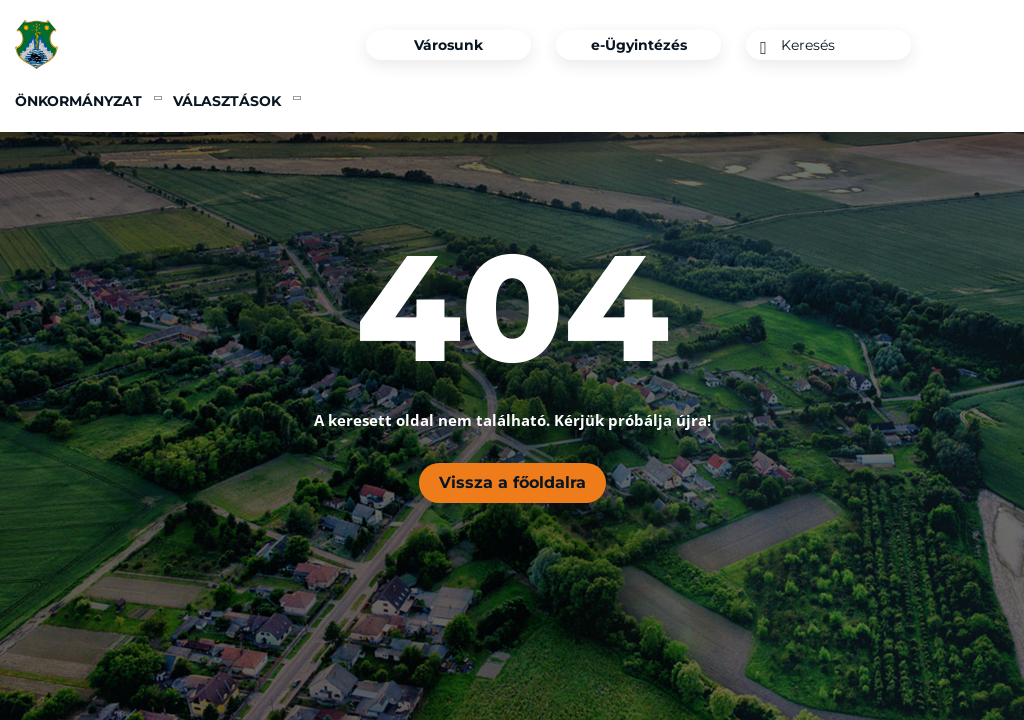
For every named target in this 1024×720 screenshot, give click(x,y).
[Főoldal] (47, 44)
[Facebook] (958, 45)
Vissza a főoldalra (512, 482)
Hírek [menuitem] (334, 101)
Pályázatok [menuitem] (532, 101)
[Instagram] (992, 45)
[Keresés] (763, 47)
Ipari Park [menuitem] (420, 101)
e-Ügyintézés (639, 45)
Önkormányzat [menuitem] (78, 101)
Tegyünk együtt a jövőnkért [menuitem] (723, 101)
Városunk (448, 45)
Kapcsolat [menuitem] (964, 101)
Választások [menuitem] (227, 101)
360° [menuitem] (881, 101)
